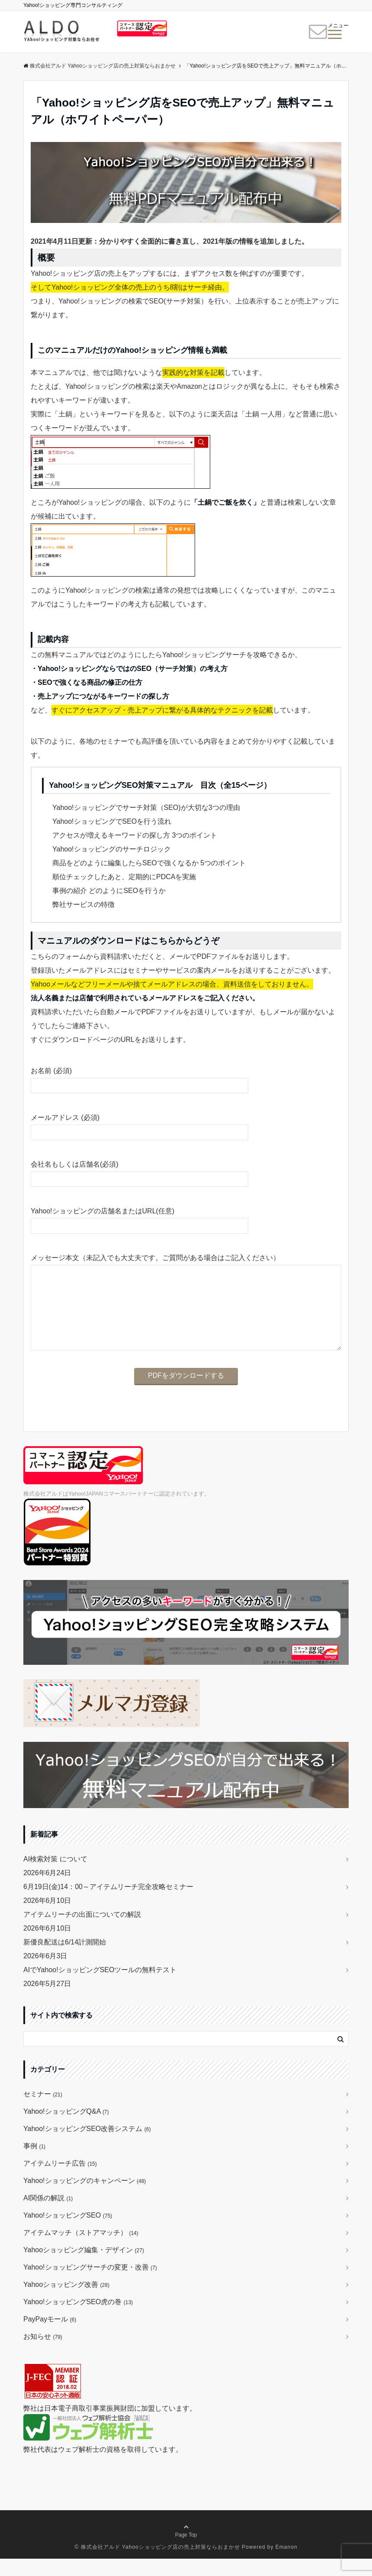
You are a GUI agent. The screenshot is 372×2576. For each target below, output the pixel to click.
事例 (34, 2163)
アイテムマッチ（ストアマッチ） (80, 2250)
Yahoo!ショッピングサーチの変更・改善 (90, 2284)
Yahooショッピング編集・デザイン (83, 2267)
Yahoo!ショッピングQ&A (66, 2128)
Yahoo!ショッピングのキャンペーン (84, 2198)
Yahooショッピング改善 (66, 2301)
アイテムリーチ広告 (60, 2180)
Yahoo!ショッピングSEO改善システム (87, 2146)
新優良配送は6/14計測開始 (64, 1959)
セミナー (42, 2111)
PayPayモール (49, 2336)
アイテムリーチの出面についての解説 (82, 1931)
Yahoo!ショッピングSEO (67, 2232)
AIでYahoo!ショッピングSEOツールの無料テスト (99, 1987)
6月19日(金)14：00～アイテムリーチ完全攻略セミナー (108, 1904)
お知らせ (42, 2353)
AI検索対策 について (55, 1876)
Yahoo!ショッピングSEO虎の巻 (78, 2319)
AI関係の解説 (48, 2215)
